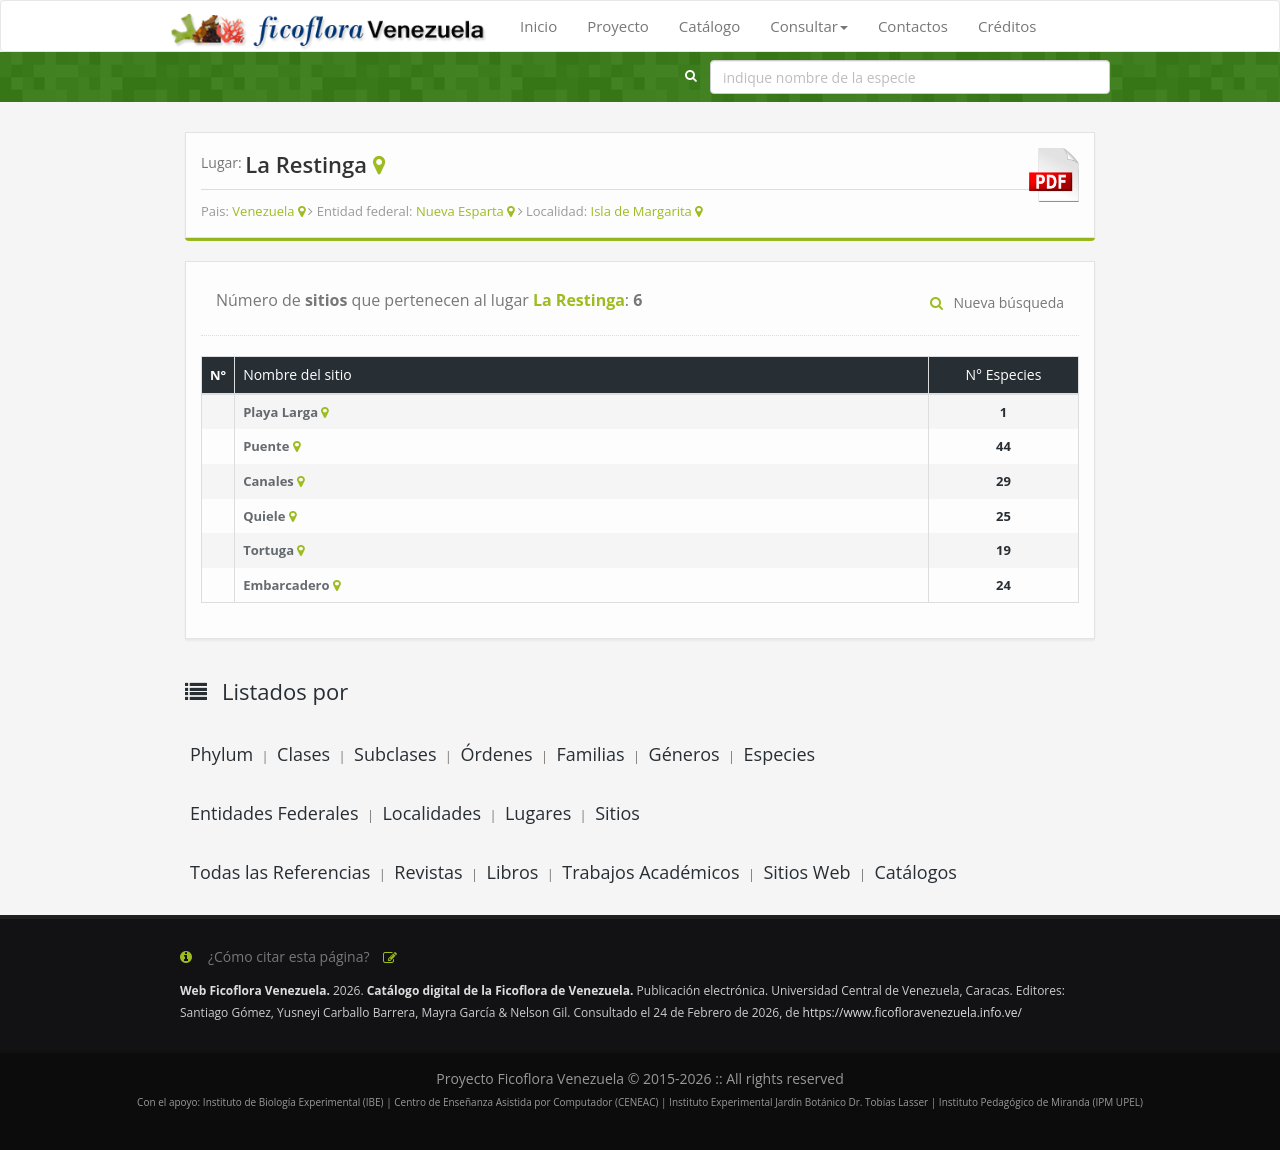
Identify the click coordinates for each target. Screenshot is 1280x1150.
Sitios (617, 813)
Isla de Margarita (641, 211)
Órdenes (496, 754)
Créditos (1007, 26)
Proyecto (618, 26)
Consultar (809, 26)
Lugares (538, 813)
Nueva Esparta (460, 211)
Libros (513, 872)
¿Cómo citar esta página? (290, 956)
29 (1003, 481)
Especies (780, 754)
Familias (590, 754)
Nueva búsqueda (997, 302)
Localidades (431, 813)
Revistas (428, 872)
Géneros (684, 754)
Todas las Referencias (280, 872)
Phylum (221, 754)
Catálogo (709, 26)
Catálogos (916, 872)
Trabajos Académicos (650, 872)
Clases (303, 754)
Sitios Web (806, 872)
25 (1003, 516)
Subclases (395, 754)
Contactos (913, 26)
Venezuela (263, 211)
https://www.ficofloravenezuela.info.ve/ (912, 1012)
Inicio (538, 26)
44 (1003, 446)
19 (1003, 550)
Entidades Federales (274, 813)
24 (1003, 585)
